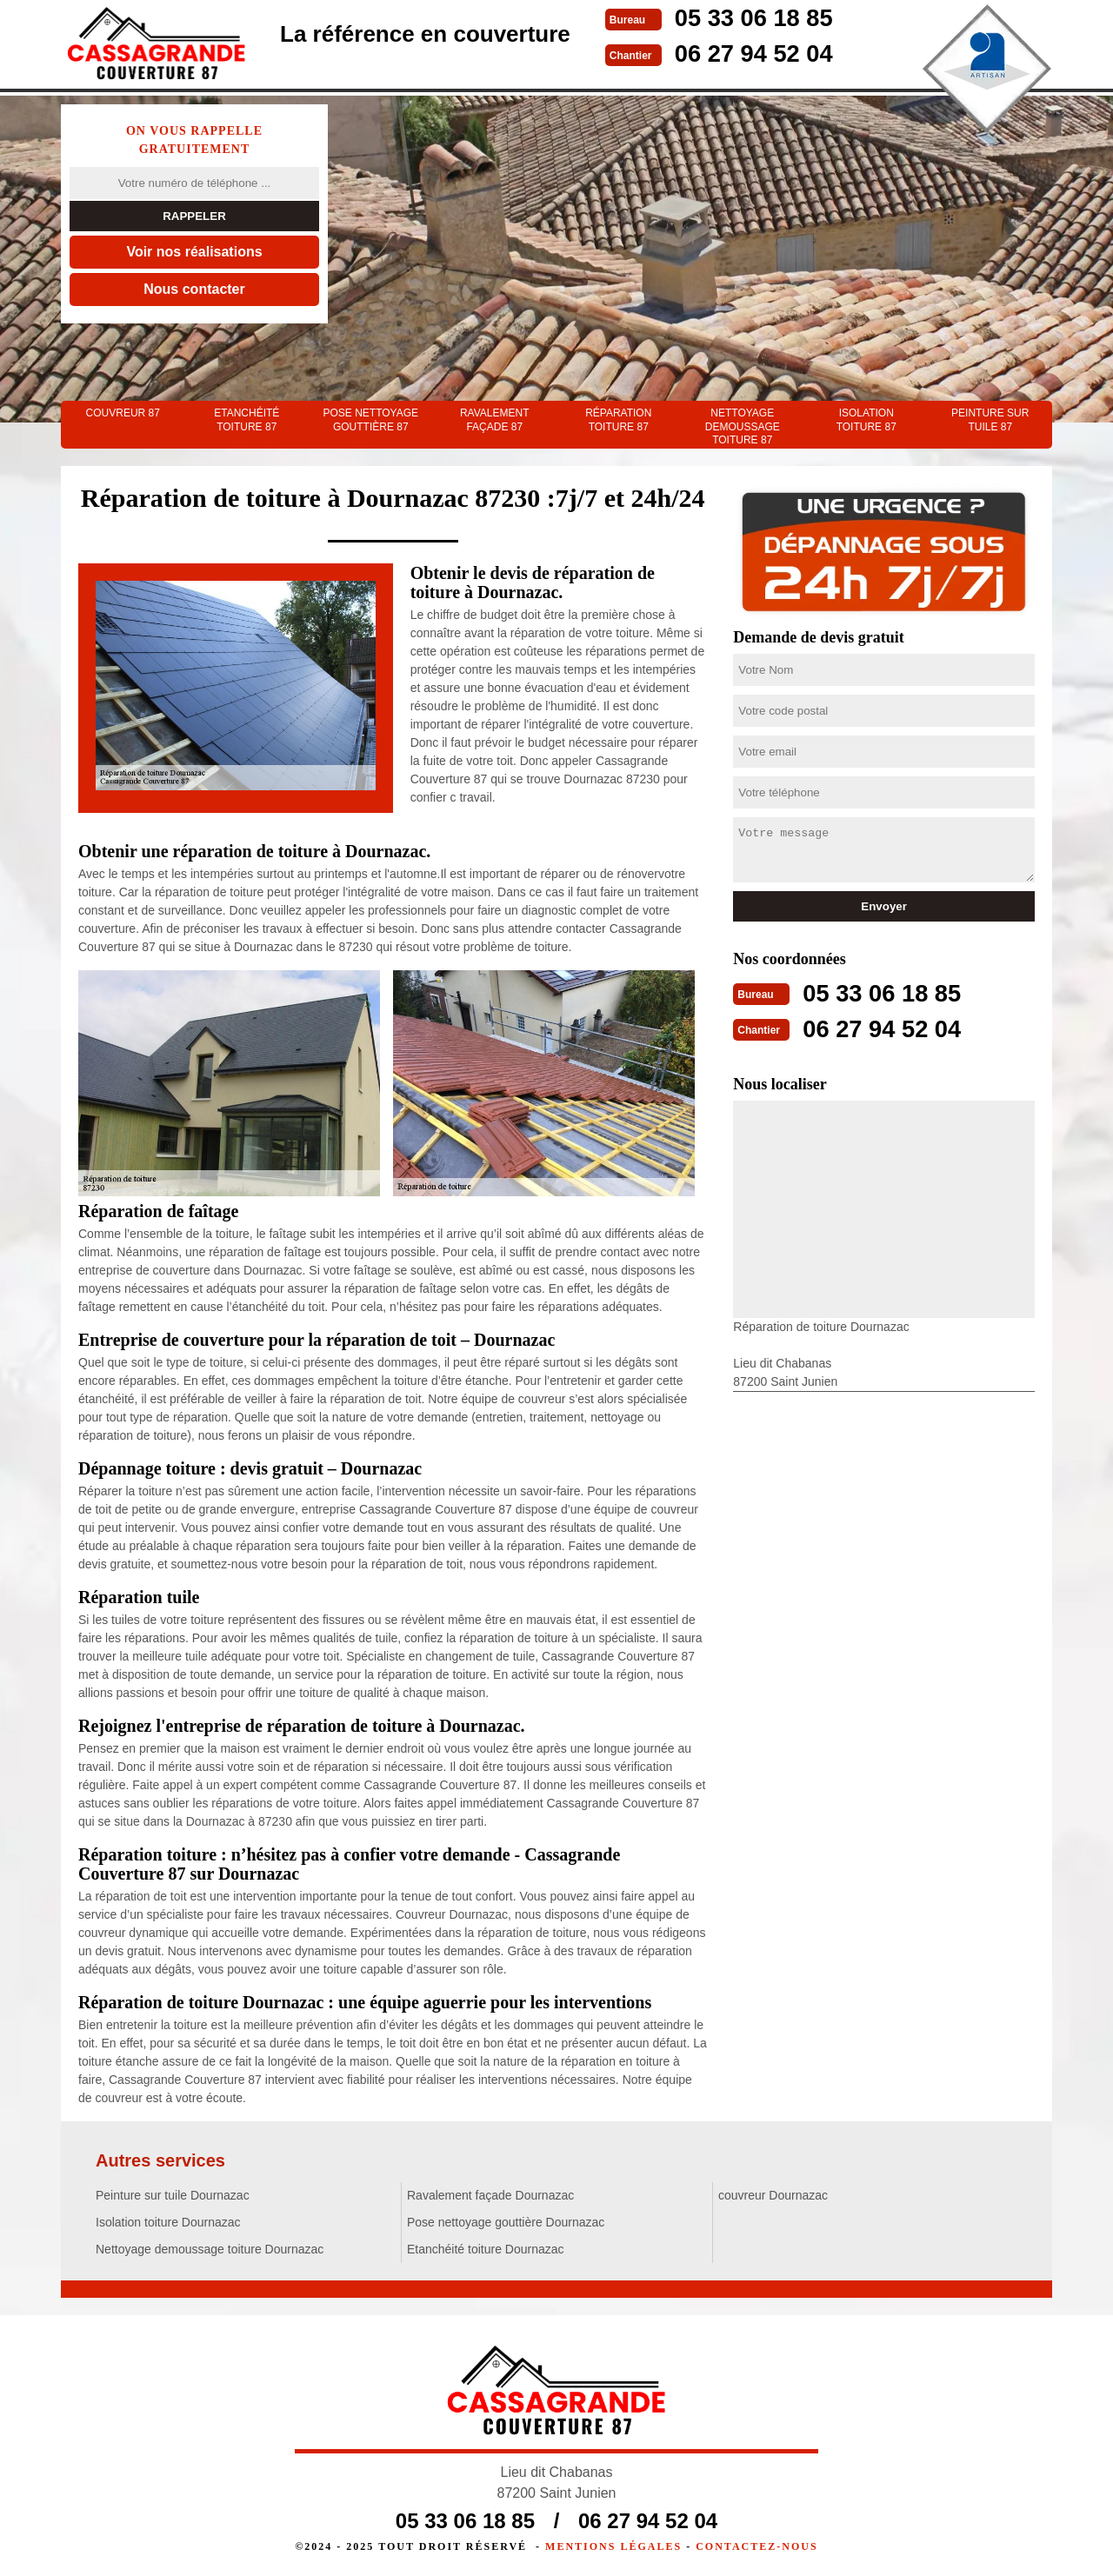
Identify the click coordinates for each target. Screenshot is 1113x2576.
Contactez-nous (756, 2546)
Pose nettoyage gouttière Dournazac (505, 2222)
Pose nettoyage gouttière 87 (370, 420)
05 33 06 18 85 (762, 17)
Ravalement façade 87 (495, 420)
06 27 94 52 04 (762, 51)
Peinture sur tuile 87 (990, 420)
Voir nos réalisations (194, 251)
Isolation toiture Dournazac (168, 2222)
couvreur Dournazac (773, 2195)
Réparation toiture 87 (618, 420)
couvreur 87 (123, 413)
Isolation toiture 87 (866, 420)
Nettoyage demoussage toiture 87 (742, 426)
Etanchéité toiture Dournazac (485, 2249)
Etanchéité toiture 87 (246, 420)
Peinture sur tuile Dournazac (173, 2195)
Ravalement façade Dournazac (490, 2195)
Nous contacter (193, 289)
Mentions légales (613, 2546)
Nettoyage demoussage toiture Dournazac (209, 2249)
